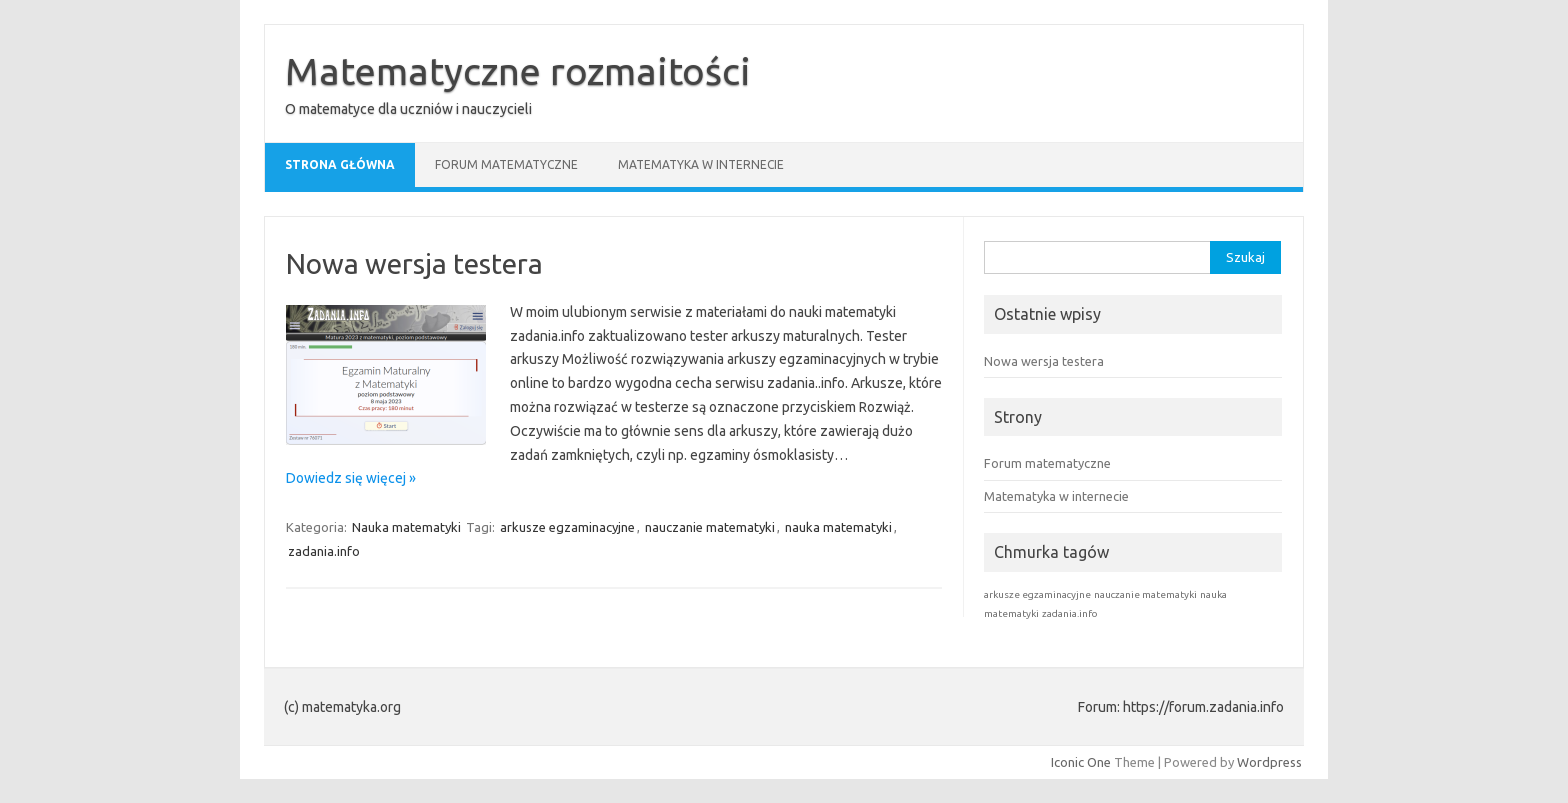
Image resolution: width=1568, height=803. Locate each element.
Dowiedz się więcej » (351, 478)
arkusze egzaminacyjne (567, 527)
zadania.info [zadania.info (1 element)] (1070, 613)
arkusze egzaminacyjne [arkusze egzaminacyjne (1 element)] (1037, 594)
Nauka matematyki (406, 527)
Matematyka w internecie (701, 164)
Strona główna (340, 164)
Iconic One (1081, 762)
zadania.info (324, 551)
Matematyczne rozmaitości (518, 71)
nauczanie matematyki (710, 527)
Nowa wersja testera (414, 263)
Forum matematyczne (506, 164)
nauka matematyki (838, 527)
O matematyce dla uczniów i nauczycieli (408, 109)
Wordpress (1269, 762)
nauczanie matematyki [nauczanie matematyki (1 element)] (1145, 594)
